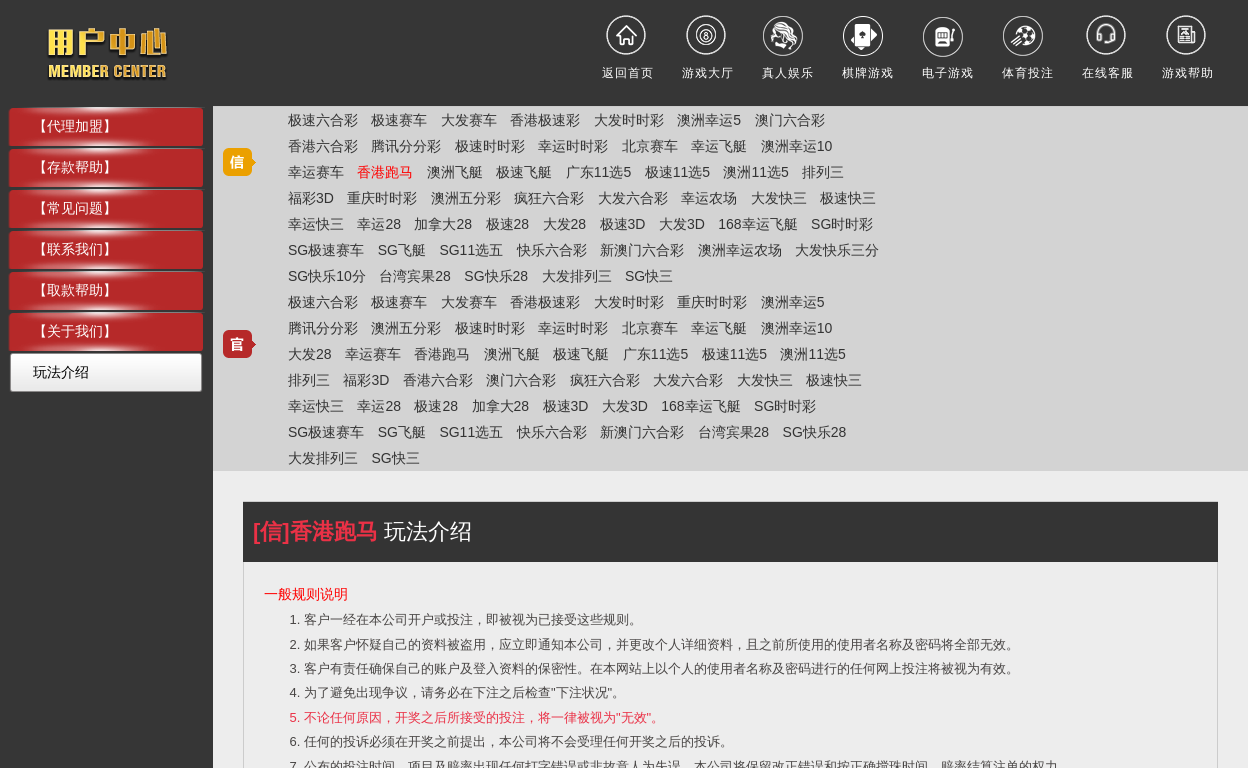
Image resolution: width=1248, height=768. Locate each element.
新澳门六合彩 (642, 250)
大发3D (682, 224)
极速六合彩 (323, 120)
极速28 (508, 224)
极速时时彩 (490, 146)
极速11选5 (677, 172)
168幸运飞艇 (757, 224)
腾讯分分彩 (406, 146)
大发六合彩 (633, 198)
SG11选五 (471, 250)
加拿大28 (443, 224)
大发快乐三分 (837, 250)
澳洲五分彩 (466, 198)
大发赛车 (469, 120)
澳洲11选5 (755, 172)
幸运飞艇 (719, 146)
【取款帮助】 (75, 290)
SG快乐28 (496, 276)
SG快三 (649, 276)
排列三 (823, 172)
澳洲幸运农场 (740, 250)
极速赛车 (399, 120)
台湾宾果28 (415, 276)
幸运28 (379, 224)
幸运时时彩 (573, 146)
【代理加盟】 (75, 126)
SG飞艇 (402, 250)
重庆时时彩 (382, 198)
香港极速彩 (545, 120)
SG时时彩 (842, 224)
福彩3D (311, 198)
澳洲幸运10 (797, 146)
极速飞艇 (524, 172)
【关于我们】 (75, 331)
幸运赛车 (316, 172)
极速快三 (848, 198)
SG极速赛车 (326, 250)
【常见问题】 (75, 208)
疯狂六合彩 (549, 198)
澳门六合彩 (790, 120)
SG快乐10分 (327, 276)
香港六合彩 (323, 146)
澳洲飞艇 (455, 172)
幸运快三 (316, 224)
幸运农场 (709, 198)
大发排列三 (577, 276)
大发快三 (779, 198)
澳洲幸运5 (709, 120)
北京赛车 (650, 146)
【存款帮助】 (75, 167)
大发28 (565, 224)
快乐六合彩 (552, 250)
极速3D (623, 224)
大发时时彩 (629, 120)
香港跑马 (385, 172)
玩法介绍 (61, 372)
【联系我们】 (75, 249)
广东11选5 (598, 172)
